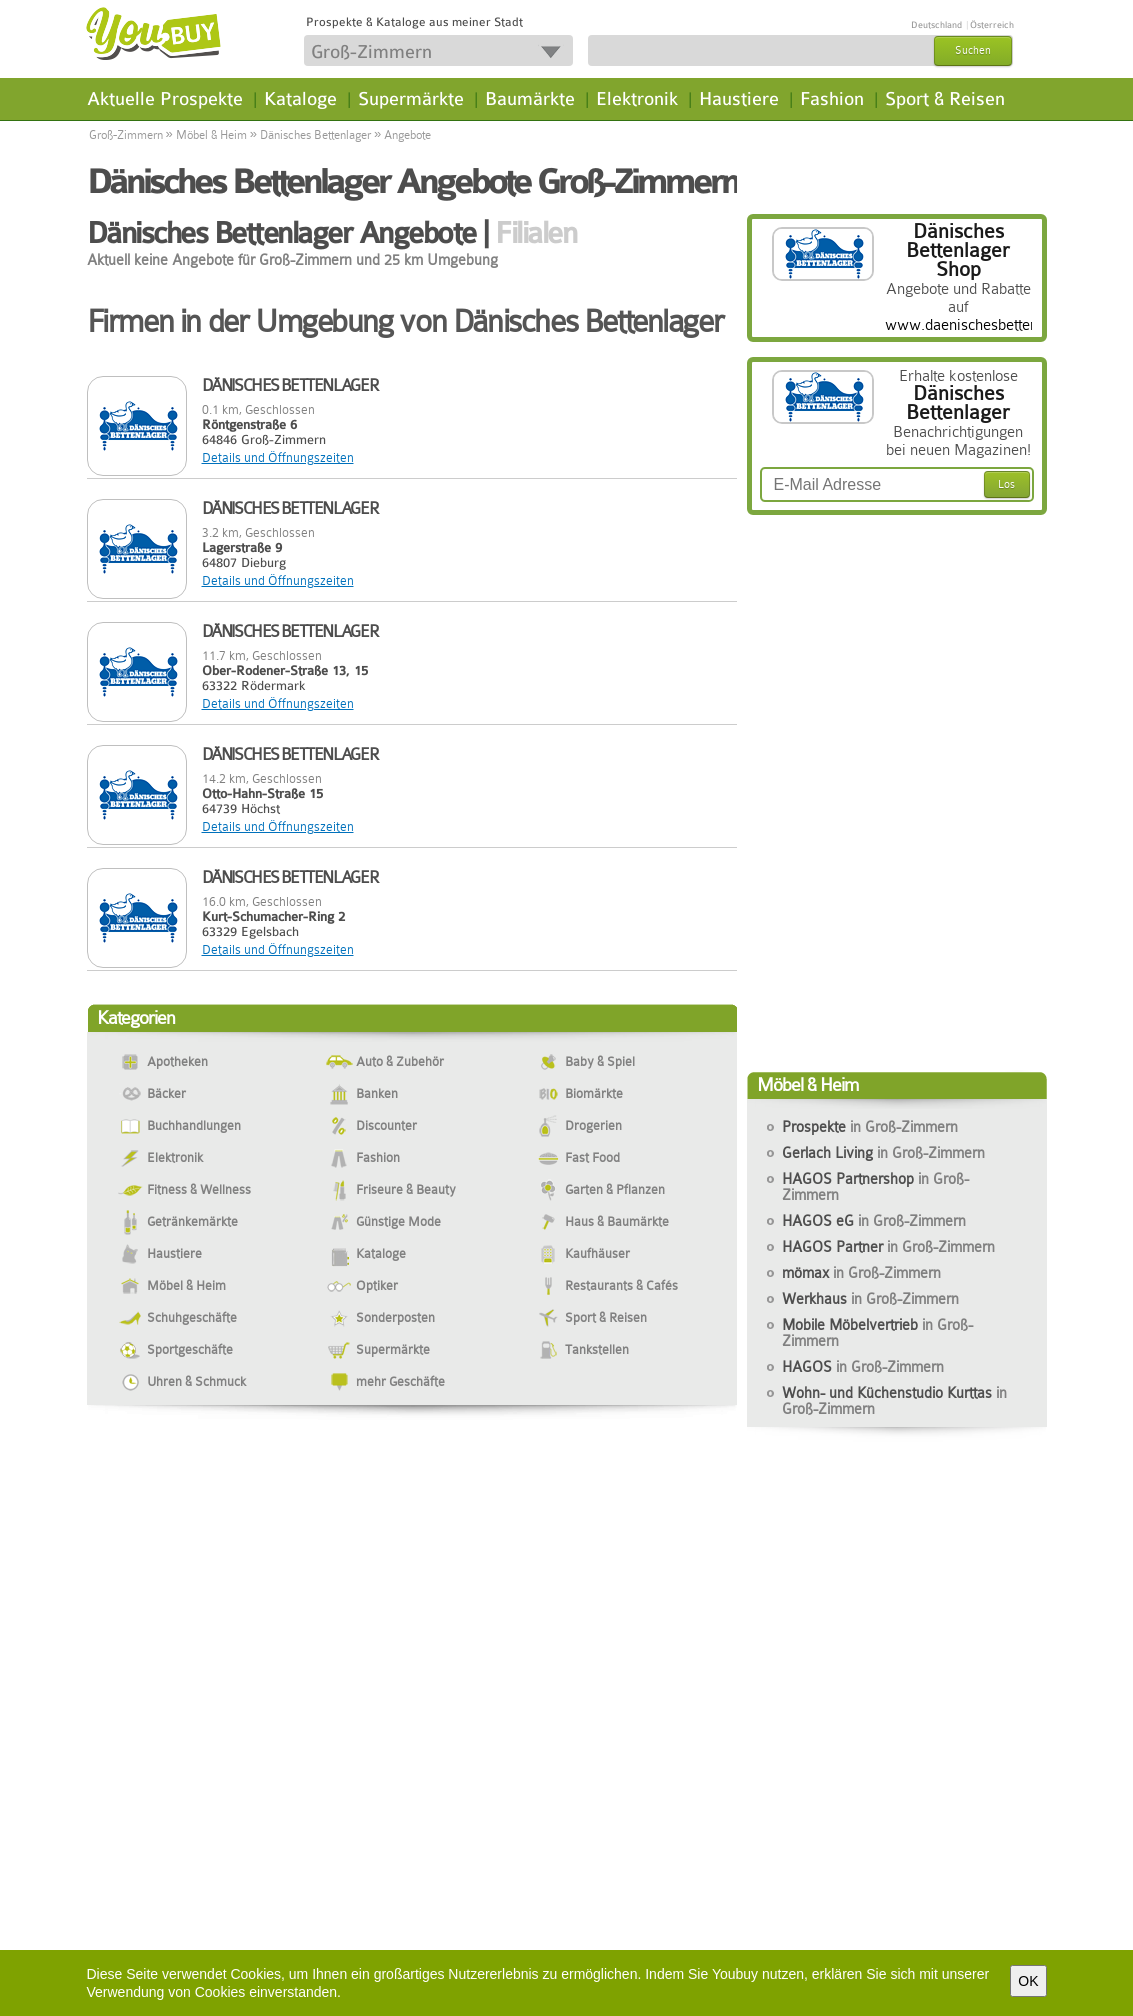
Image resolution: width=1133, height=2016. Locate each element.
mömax (861, 1273)
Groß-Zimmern (126, 135)
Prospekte (870, 1127)
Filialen (535, 233)
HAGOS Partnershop (875, 1187)
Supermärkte (411, 99)
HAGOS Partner (888, 1247)
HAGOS (863, 1367)
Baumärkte (530, 99)
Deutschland (936, 25)
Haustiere (739, 99)
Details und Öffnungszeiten (278, 457)
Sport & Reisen (945, 99)
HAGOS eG (874, 1221)
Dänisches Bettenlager (315, 135)
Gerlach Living (883, 1153)
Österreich (992, 25)
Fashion (832, 99)
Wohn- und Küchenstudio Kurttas (894, 1401)
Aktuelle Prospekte (165, 99)
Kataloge (300, 99)
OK (1028, 1981)
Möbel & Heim (211, 135)
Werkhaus (870, 1299)
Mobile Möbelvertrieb (877, 1333)
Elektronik (637, 99)
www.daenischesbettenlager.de (988, 325)
